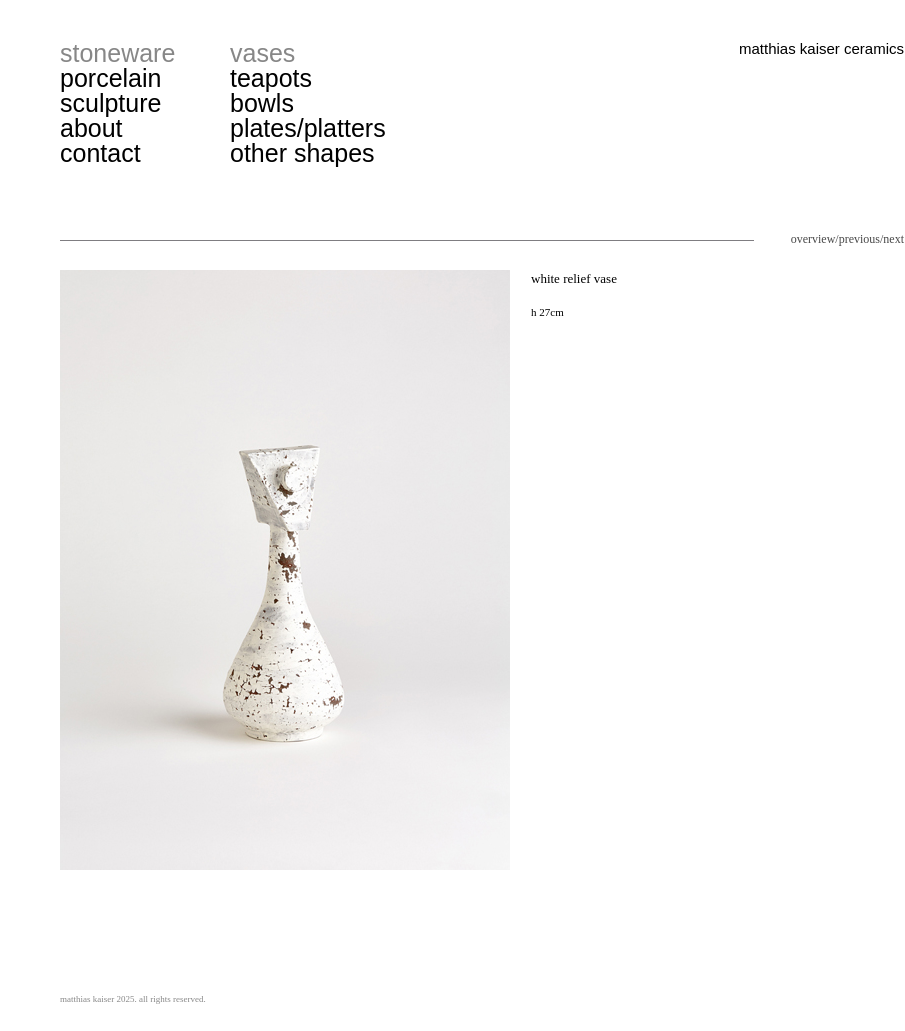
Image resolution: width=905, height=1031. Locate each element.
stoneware (117, 53)
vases (262, 53)
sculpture (110, 103)
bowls (262, 103)
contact (100, 153)
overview (813, 239)
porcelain (110, 78)
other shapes (302, 153)
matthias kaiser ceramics (821, 48)
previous (859, 239)
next (893, 239)
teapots (271, 78)
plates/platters (308, 128)
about (91, 128)
